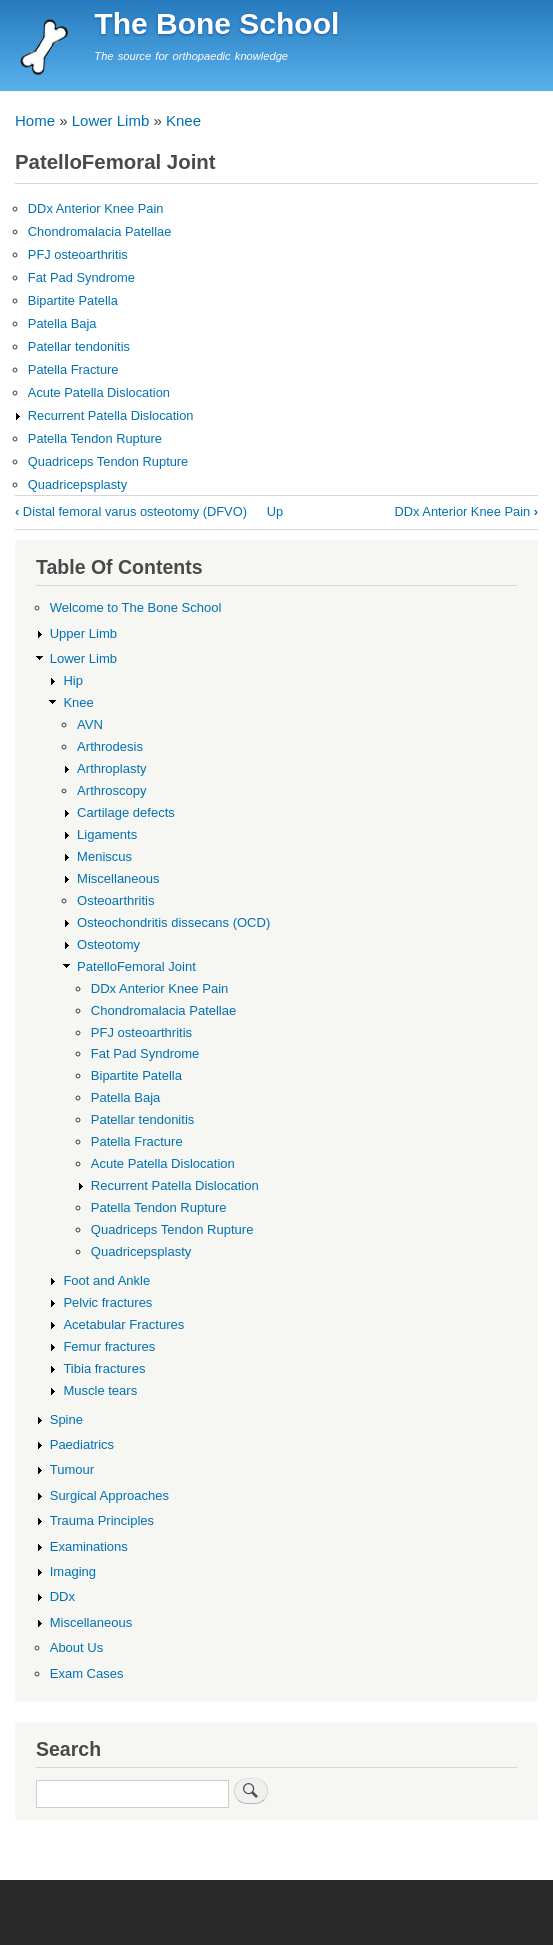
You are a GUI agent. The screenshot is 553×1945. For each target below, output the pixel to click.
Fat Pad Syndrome (81, 277)
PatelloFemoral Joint (136, 966)
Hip (73, 680)
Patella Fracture (73, 369)
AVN (90, 724)
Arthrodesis (110, 746)
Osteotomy (108, 944)
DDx (62, 1596)
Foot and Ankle (106, 1280)
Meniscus (104, 856)
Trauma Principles (102, 1520)
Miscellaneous (118, 878)
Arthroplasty (111, 768)
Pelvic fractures (107, 1302)
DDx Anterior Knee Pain (96, 208)
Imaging (73, 1571)
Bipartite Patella (73, 300)
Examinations (89, 1546)
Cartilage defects (126, 812)
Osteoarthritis (115, 900)
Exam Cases (87, 1673)
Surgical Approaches (109, 1495)
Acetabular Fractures (123, 1324)
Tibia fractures (104, 1368)
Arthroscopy (111, 790)
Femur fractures (109, 1346)
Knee (183, 120)
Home (35, 120)
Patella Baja (62, 323)
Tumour (72, 1469)
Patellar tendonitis (79, 346)
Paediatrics (82, 1444)
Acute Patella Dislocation (99, 392)
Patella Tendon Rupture (95, 438)
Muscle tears (100, 1390)
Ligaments (107, 834)
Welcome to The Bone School (136, 607)
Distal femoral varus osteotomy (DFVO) (131, 511)
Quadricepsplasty (77, 484)
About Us (77, 1647)
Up (275, 511)
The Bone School (216, 23)
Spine (66, 1419)
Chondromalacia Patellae (100, 231)
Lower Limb (111, 120)
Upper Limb (83, 633)
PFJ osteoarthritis (78, 254)
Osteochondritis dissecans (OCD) (173, 922)
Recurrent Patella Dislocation (111, 415)
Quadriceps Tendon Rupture (108, 461)
